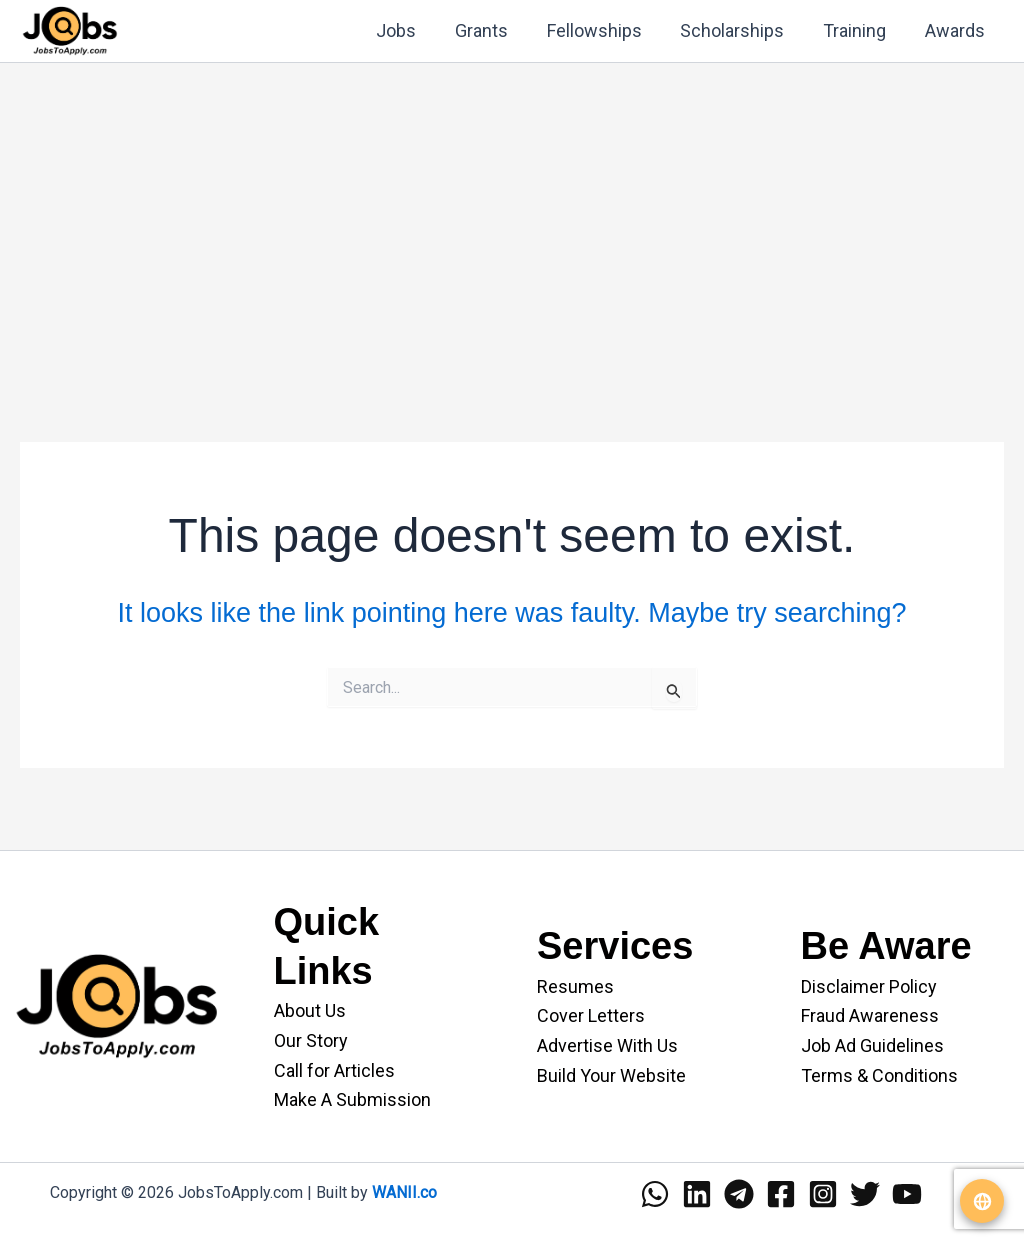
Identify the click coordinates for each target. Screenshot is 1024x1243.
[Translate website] (982, 1201)
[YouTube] (907, 1194)
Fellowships (603, 30)
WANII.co (404, 1192)
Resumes (575, 986)
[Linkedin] (697, 1194)
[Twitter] (865, 1194)
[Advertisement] (512, 220)
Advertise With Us (607, 1045)
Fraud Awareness (870, 1015)
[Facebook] (781, 1194)
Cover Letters (591, 1015)
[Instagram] (823, 1194)
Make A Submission (352, 1099)
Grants (493, 30)
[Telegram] (739, 1194)
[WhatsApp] (655, 1194)
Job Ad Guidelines (872, 1045)
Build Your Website (611, 1075)
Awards (956, 30)
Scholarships (739, 30)
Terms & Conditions (879, 1075)
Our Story (311, 1040)
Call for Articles (334, 1070)
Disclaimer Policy (869, 986)
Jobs (411, 30)
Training (858, 30)
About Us (310, 1010)
